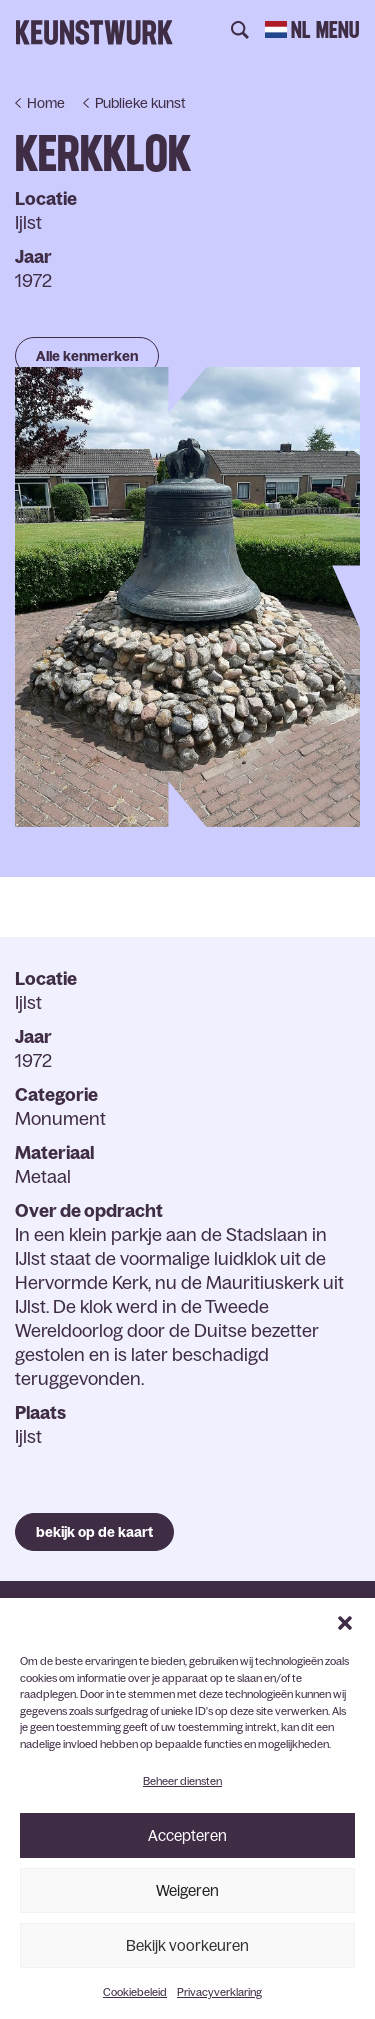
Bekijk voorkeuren (187, 1945)
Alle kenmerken (87, 356)
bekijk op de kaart (94, 1532)
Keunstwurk (94, 32)
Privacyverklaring (219, 1992)
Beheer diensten (182, 1781)
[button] (345, 1623)
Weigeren (187, 1890)
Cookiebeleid (135, 1992)
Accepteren (187, 1835)
